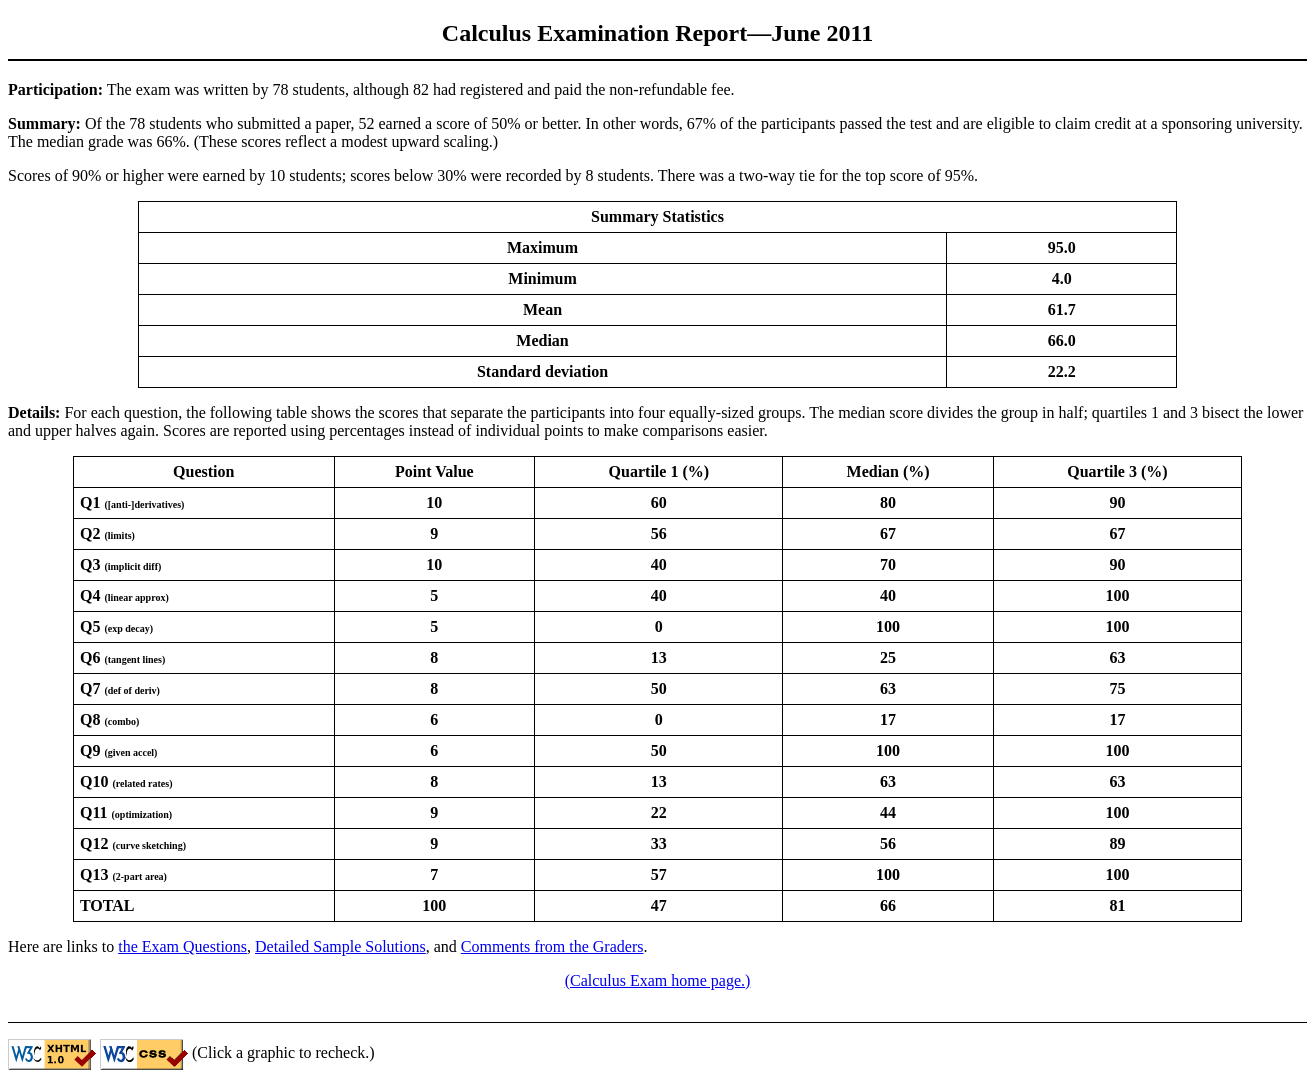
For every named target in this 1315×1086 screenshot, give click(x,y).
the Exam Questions (182, 946)
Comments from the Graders (552, 946)
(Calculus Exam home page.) (658, 980)
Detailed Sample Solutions (340, 946)
